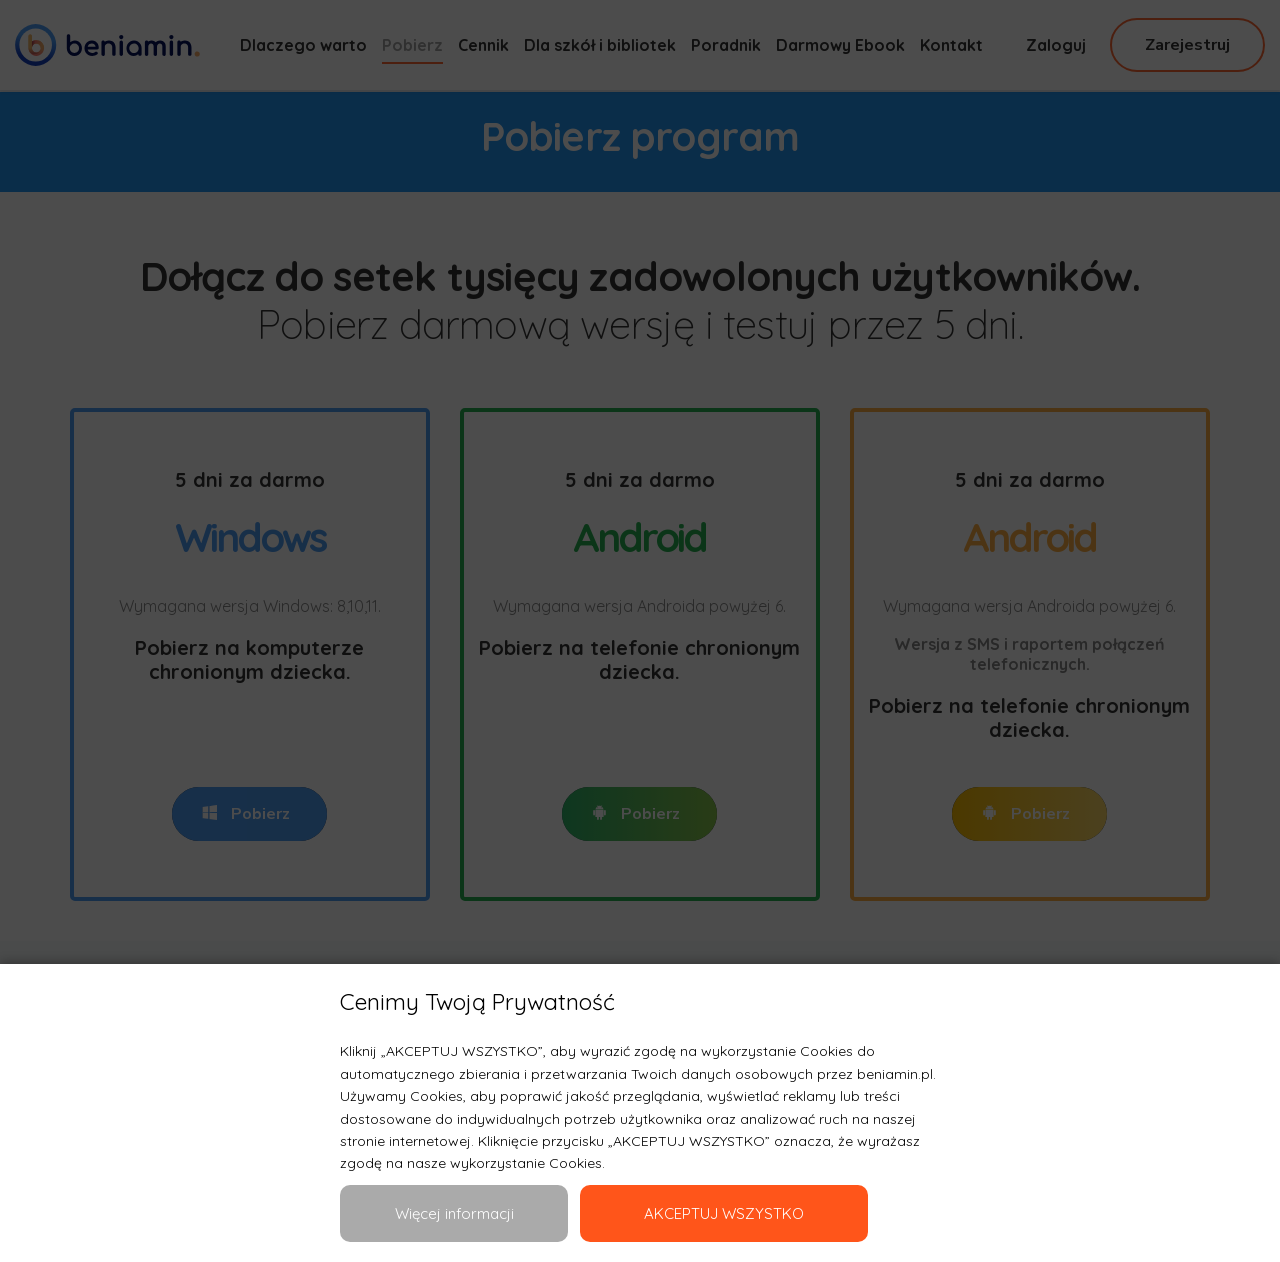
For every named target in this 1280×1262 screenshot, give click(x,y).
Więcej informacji (454, 1213)
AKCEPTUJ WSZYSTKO (724, 1213)
